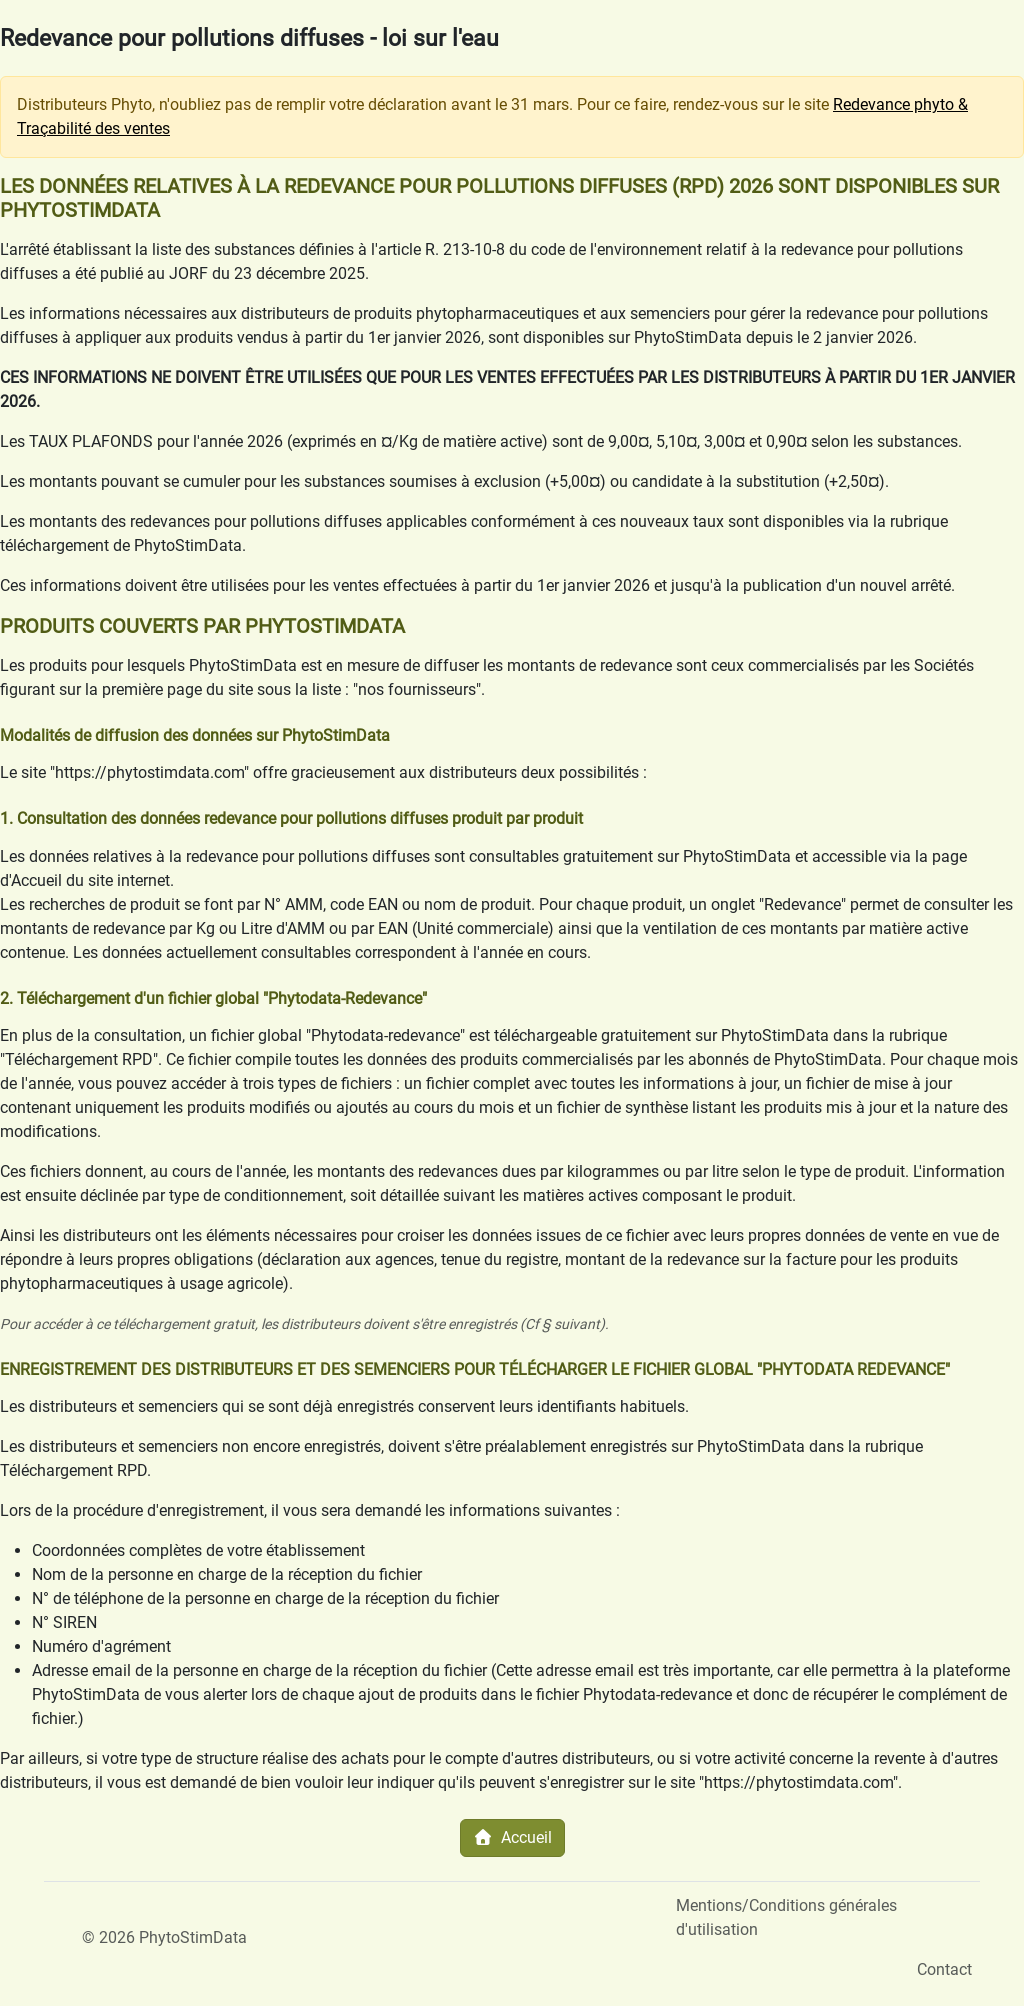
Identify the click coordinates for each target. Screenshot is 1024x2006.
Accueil (512, 1837)
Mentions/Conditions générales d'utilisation (786, 1917)
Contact (944, 1969)
